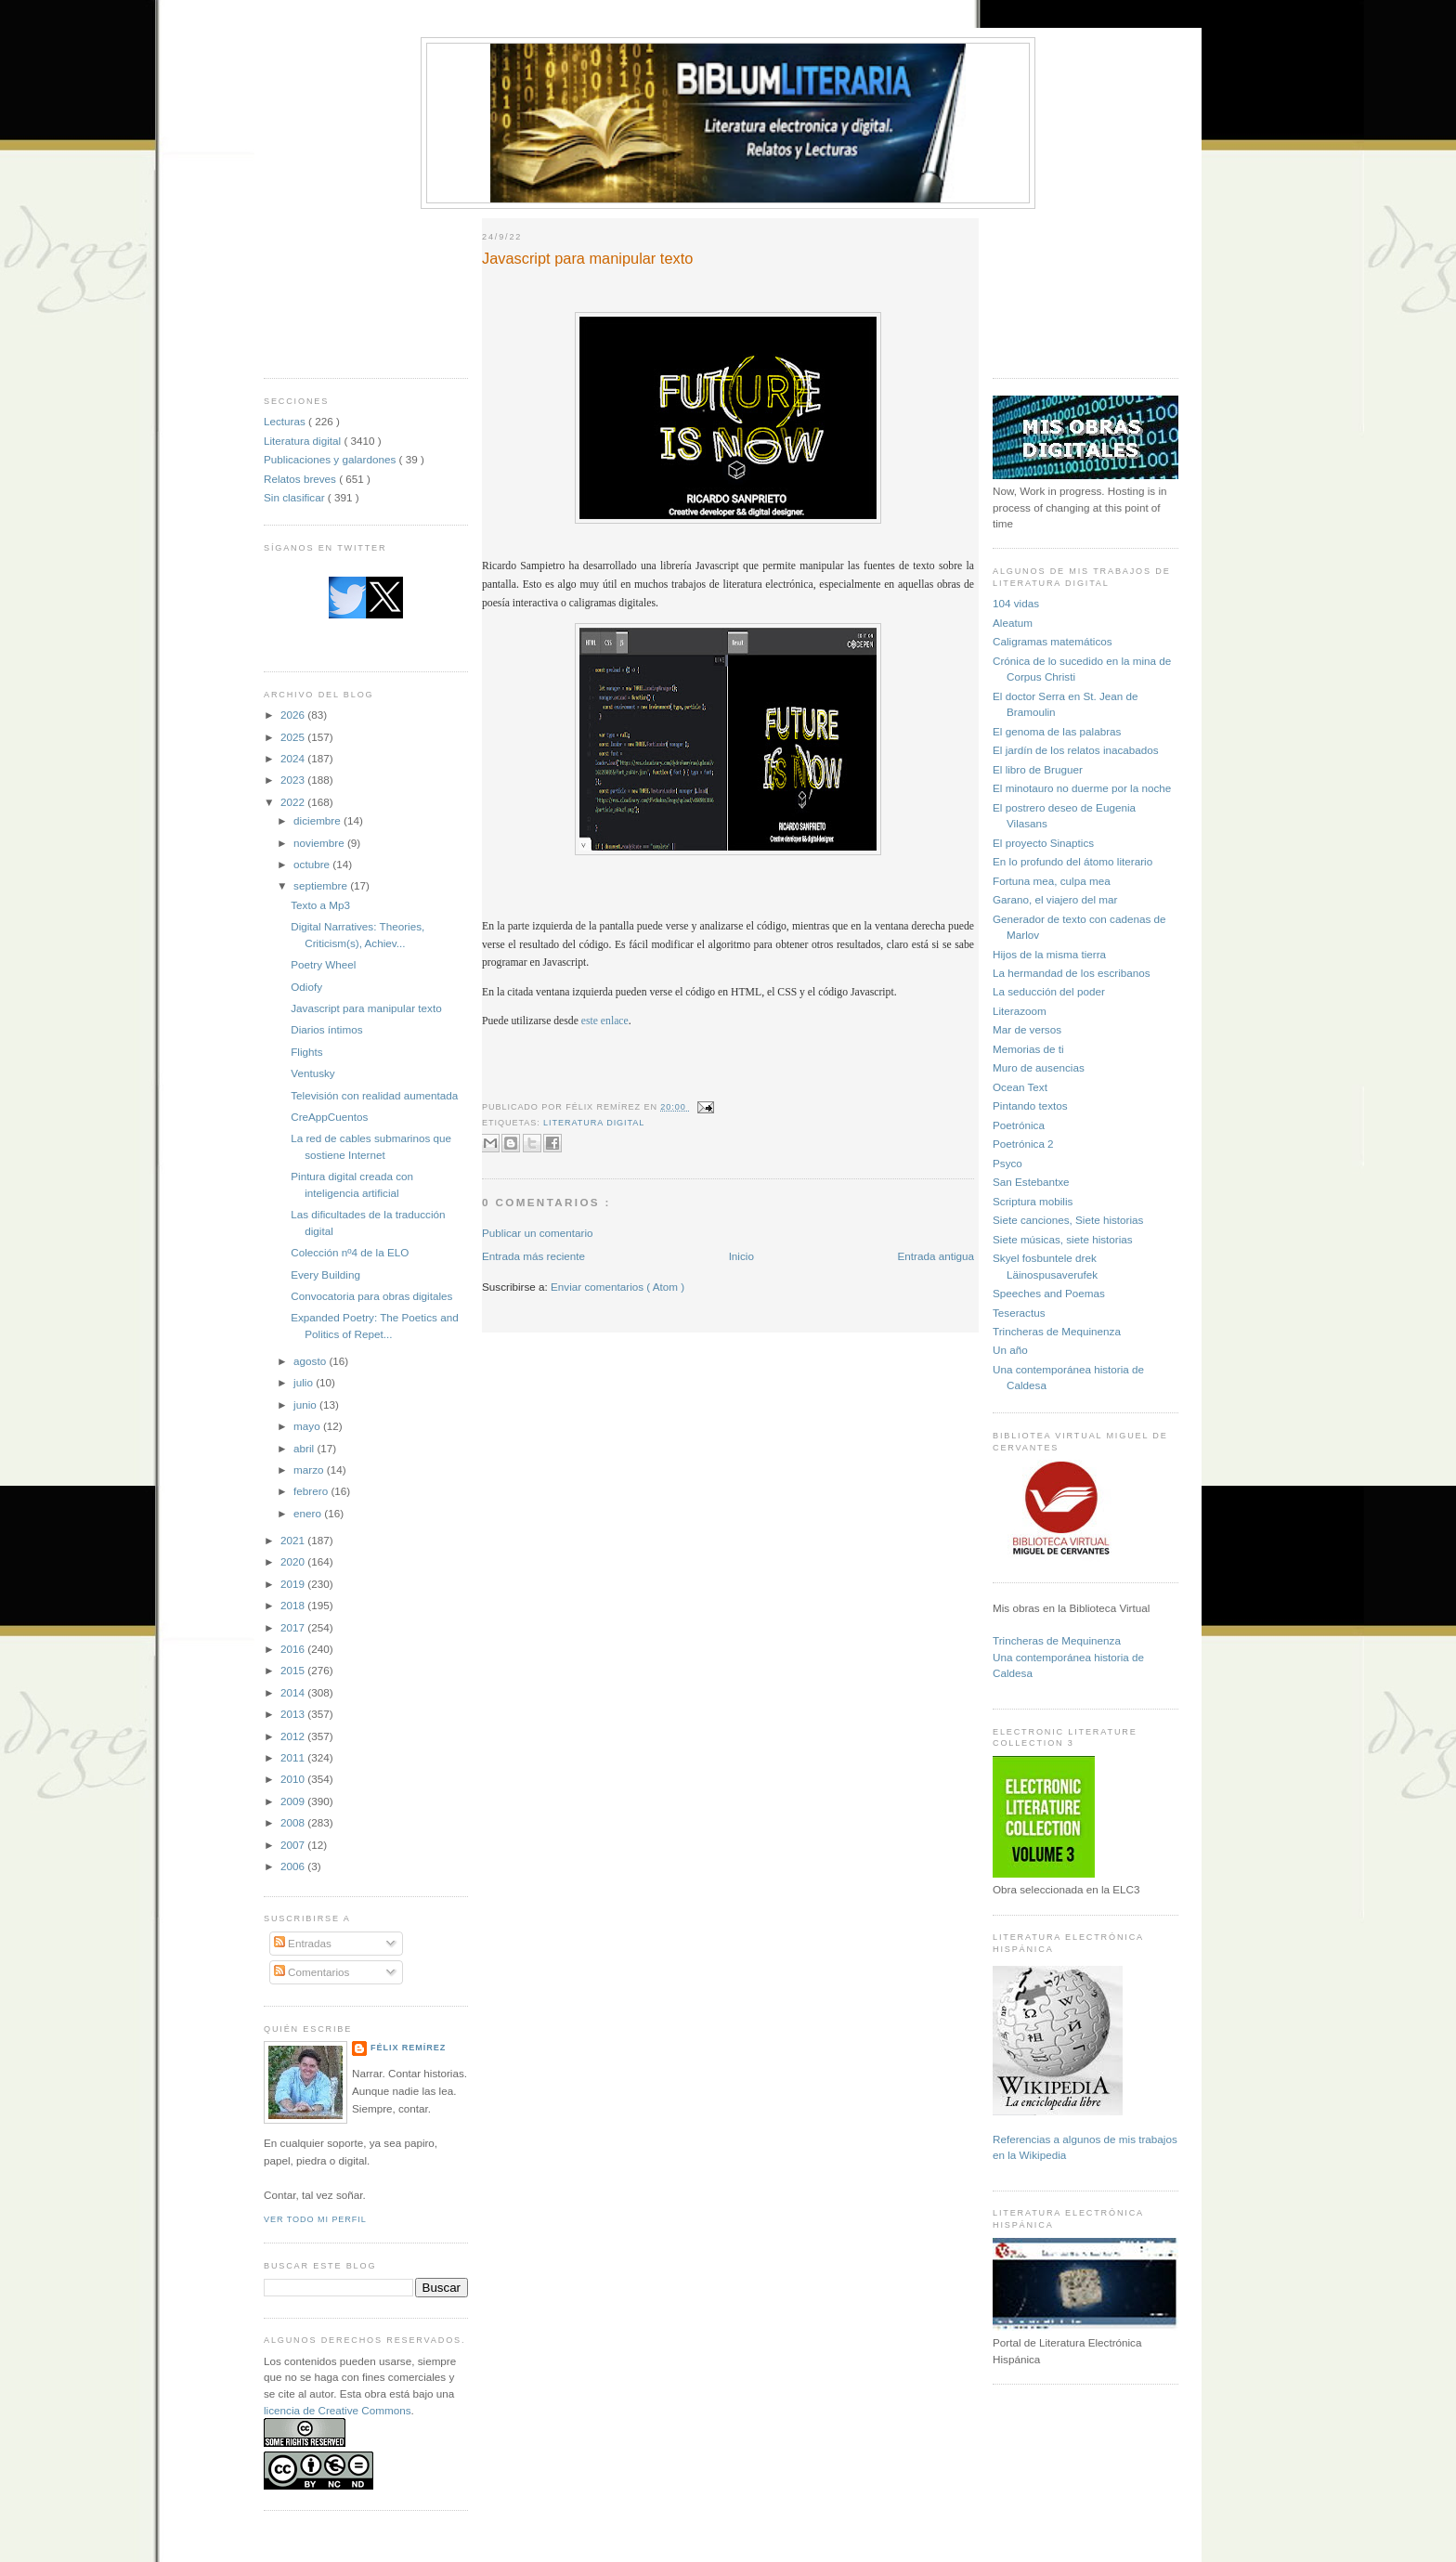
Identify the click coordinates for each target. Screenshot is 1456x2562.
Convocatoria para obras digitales (371, 1296)
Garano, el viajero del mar (1055, 899)
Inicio (741, 1256)
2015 (293, 1670)
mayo (308, 1426)
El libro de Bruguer (1038, 769)
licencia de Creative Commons (337, 2410)
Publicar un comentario (537, 1233)
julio (304, 1382)
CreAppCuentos (329, 1117)
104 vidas (1016, 603)
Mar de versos (1027, 1029)
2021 (293, 1540)
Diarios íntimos (326, 1029)
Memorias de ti (1028, 1049)
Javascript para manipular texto (366, 1008)
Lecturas (286, 421)
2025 (293, 737)
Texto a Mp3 (320, 905)
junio (306, 1404)
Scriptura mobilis (1032, 1201)
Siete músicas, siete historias (1063, 1239)
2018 (293, 1605)
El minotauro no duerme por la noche (1082, 788)
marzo (310, 1469)
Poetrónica (1019, 1125)
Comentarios (312, 1972)
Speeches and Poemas (1049, 1293)
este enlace (605, 1021)
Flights (306, 1052)
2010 (293, 1779)
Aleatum (1013, 623)
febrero (312, 1491)
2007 (293, 1845)
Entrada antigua (935, 1256)
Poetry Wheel (323, 964)
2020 (293, 1561)
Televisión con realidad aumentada (374, 1095)
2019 (293, 1584)
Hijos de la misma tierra (1049, 954)
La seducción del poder (1049, 991)
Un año (1010, 1350)
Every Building (325, 1274)
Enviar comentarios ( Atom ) (617, 1287)
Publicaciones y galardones (331, 459)
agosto (311, 1361)
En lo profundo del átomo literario (1072, 861)
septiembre (321, 885)
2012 (293, 1736)
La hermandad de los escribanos (1071, 973)
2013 (293, 1714)
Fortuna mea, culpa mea (1052, 881)
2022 (293, 802)
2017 (293, 1627)
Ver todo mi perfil (315, 2219)
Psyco (1007, 1163)
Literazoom (1019, 1011)
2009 (293, 1801)
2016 (293, 1649)
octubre (312, 864)
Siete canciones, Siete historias (1068, 1220)
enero (308, 1513)
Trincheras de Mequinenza (1057, 1331)
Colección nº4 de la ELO (350, 1252)
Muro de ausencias (1039, 1067)
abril (305, 1448)
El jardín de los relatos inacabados (1076, 750)
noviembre (320, 843)
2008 (293, 1822)
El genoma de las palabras (1057, 731)
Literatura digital (304, 441)
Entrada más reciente (533, 1256)
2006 (293, 1866)
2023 (293, 780)
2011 (293, 1757)
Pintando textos (1030, 1105)
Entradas (303, 1943)
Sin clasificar (296, 497)
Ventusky (312, 1073)
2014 (293, 1692)
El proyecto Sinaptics (1043, 843)
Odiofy (306, 987)
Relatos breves (301, 479)
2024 (293, 758)
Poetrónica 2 (1023, 1144)
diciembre (318, 820)
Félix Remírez (408, 2047)
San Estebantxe (1031, 1182)
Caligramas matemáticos (1052, 641)
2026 (293, 715)
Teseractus (1019, 1313)
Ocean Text (1020, 1087)
